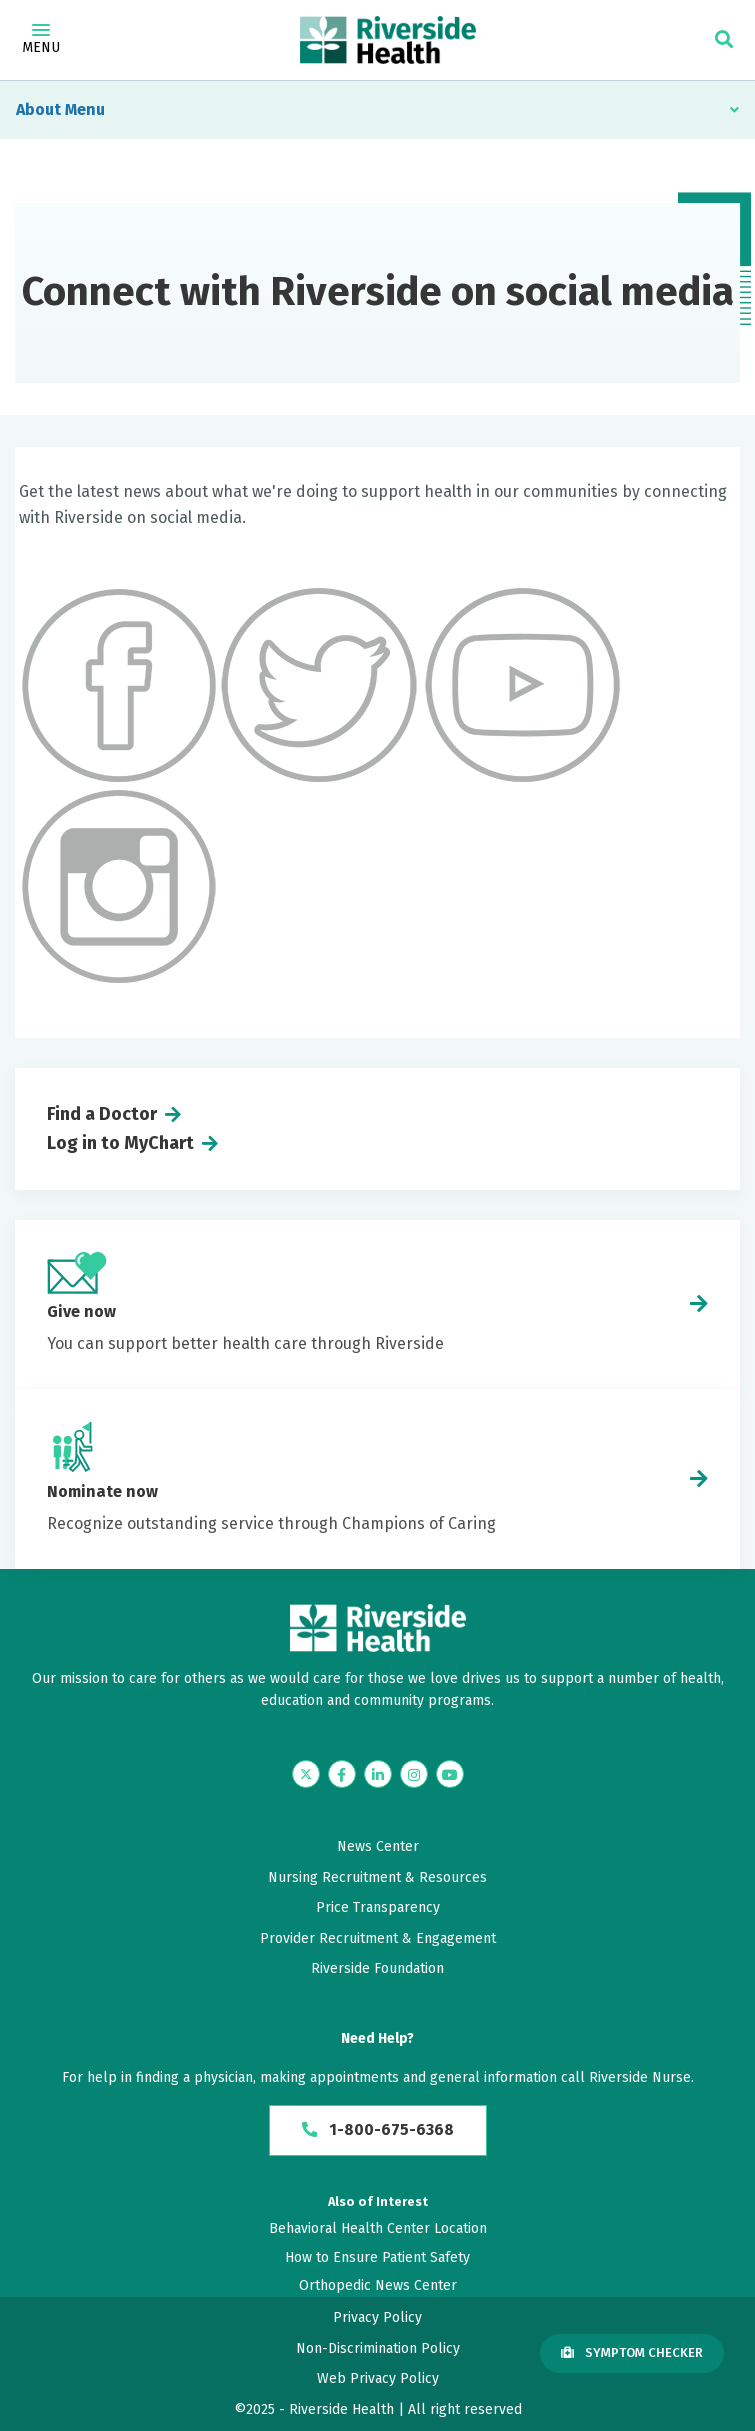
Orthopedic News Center (378, 2285)
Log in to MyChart (120, 1143)
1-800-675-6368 (377, 2130)
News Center (378, 1846)
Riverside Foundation (377, 1968)
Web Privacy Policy (378, 2379)
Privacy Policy (377, 2318)
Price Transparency (378, 1907)
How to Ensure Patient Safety (377, 2257)
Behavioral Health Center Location (378, 2229)
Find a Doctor (102, 1114)
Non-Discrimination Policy (378, 2348)
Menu (41, 40)
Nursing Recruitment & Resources (377, 1877)
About (38, 109)
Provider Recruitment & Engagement (378, 1938)
